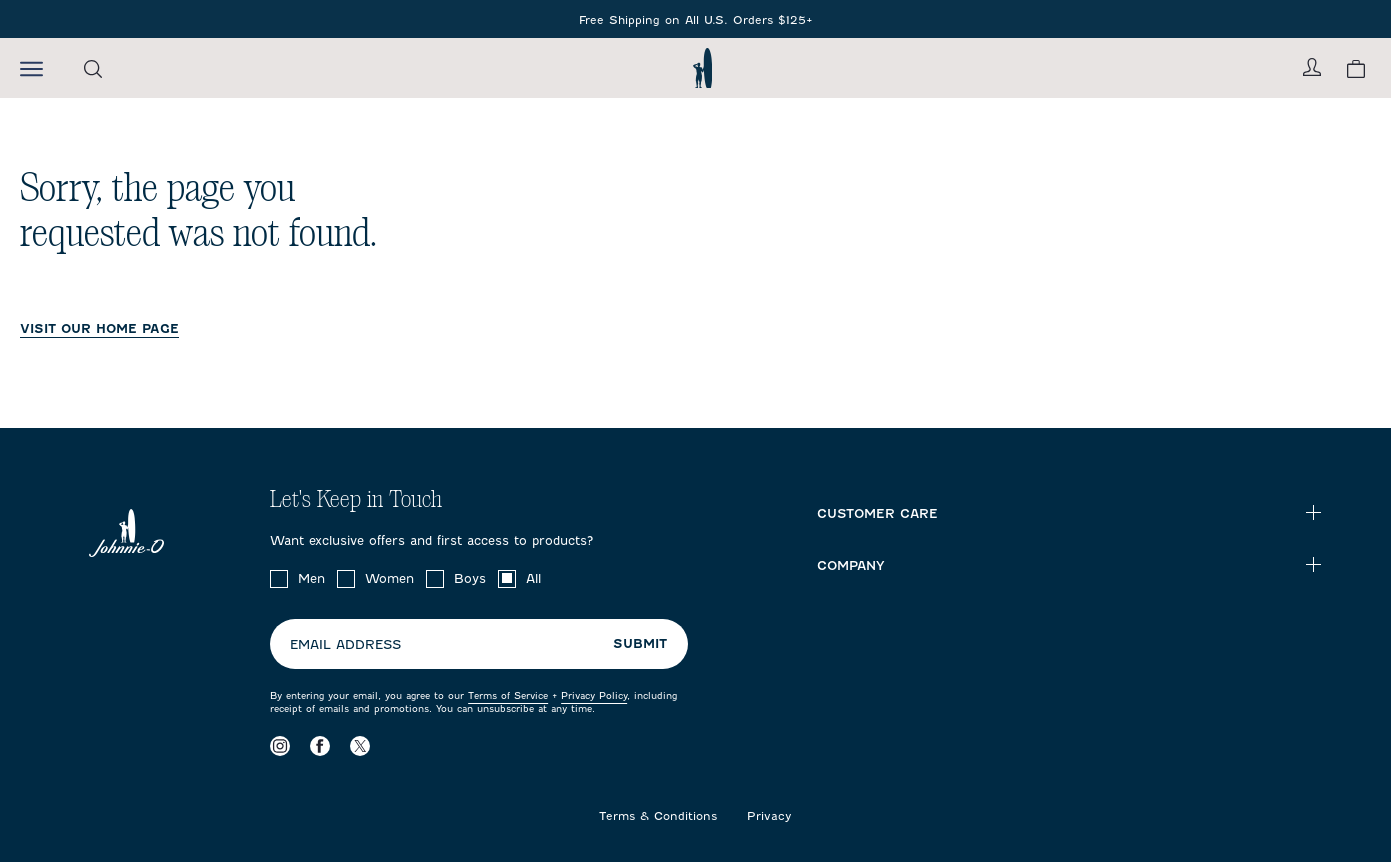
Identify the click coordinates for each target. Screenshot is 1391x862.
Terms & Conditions (658, 816)
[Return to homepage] (702, 68)
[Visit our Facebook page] (320, 745)
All (533, 578)
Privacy (769, 816)
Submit (640, 643)
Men (311, 578)
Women (389, 578)
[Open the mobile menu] (31, 68)
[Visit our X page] (360, 745)
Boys (470, 578)
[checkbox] (279, 579)
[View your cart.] (1356, 68)
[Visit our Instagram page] (280, 745)
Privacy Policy (594, 695)
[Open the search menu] (93, 68)
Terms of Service (508, 695)
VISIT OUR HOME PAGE (99, 328)
